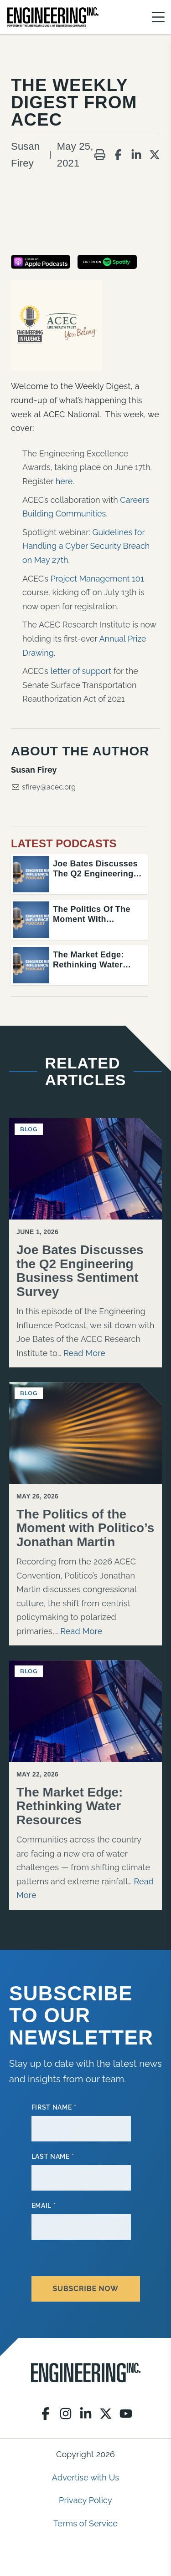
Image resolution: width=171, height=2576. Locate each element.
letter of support (80, 671)
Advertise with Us (85, 2477)
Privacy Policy (85, 2500)
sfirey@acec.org (43, 787)
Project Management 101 (97, 578)
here (64, 481)
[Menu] (158, 17)
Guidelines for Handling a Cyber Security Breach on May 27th (86, 546)
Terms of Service (85, 2523)
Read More (84, 1353)
